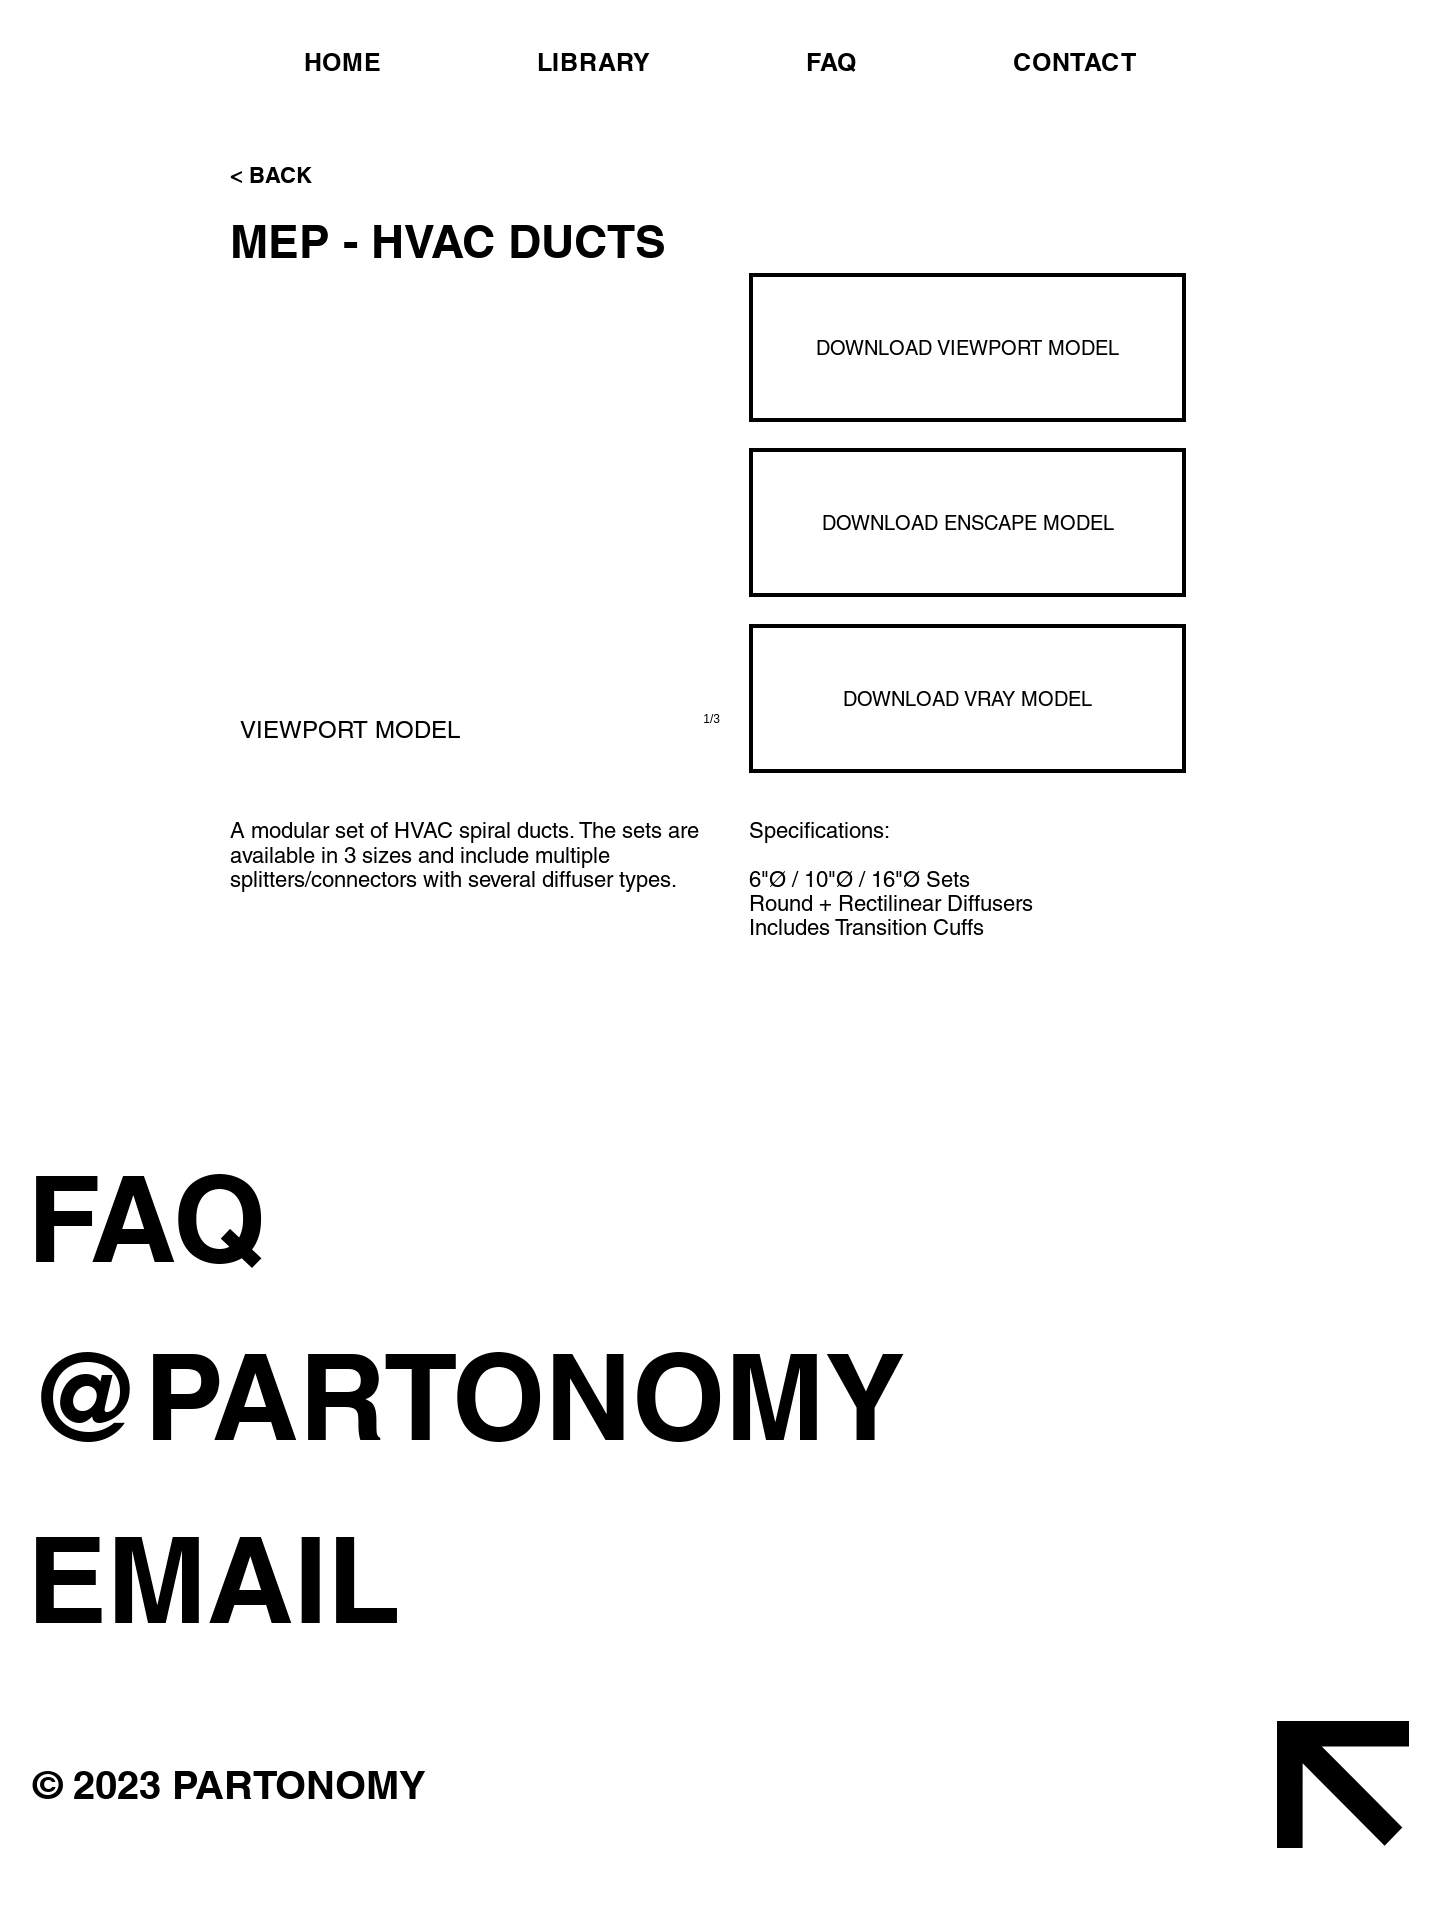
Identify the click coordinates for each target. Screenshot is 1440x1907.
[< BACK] (296, 175)
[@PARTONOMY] (493, 1396)
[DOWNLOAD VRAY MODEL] (967, 698)
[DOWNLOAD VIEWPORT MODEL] (967, 347)
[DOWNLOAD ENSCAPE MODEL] (967, 522)
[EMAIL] (493, 1579)
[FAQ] (412, 1218)
